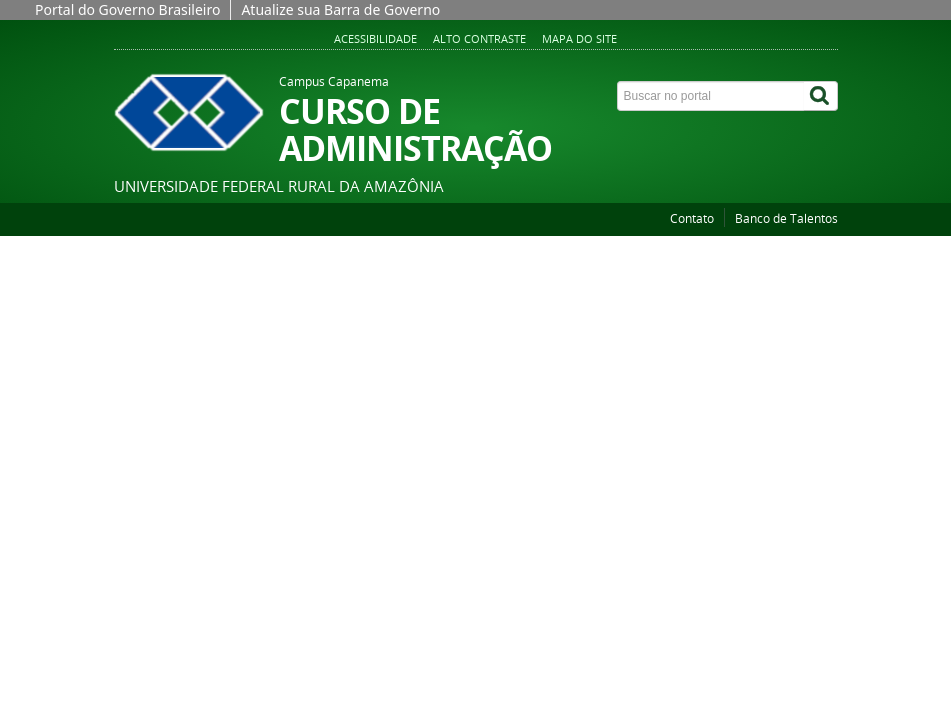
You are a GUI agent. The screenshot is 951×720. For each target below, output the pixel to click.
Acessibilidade (375, 38)
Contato (692, 218)
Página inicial (161, 246)
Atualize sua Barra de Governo (340, 9)
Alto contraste (479, 38)
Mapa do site (579, 38)
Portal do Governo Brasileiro (127, 9)
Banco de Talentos (786, 218)
